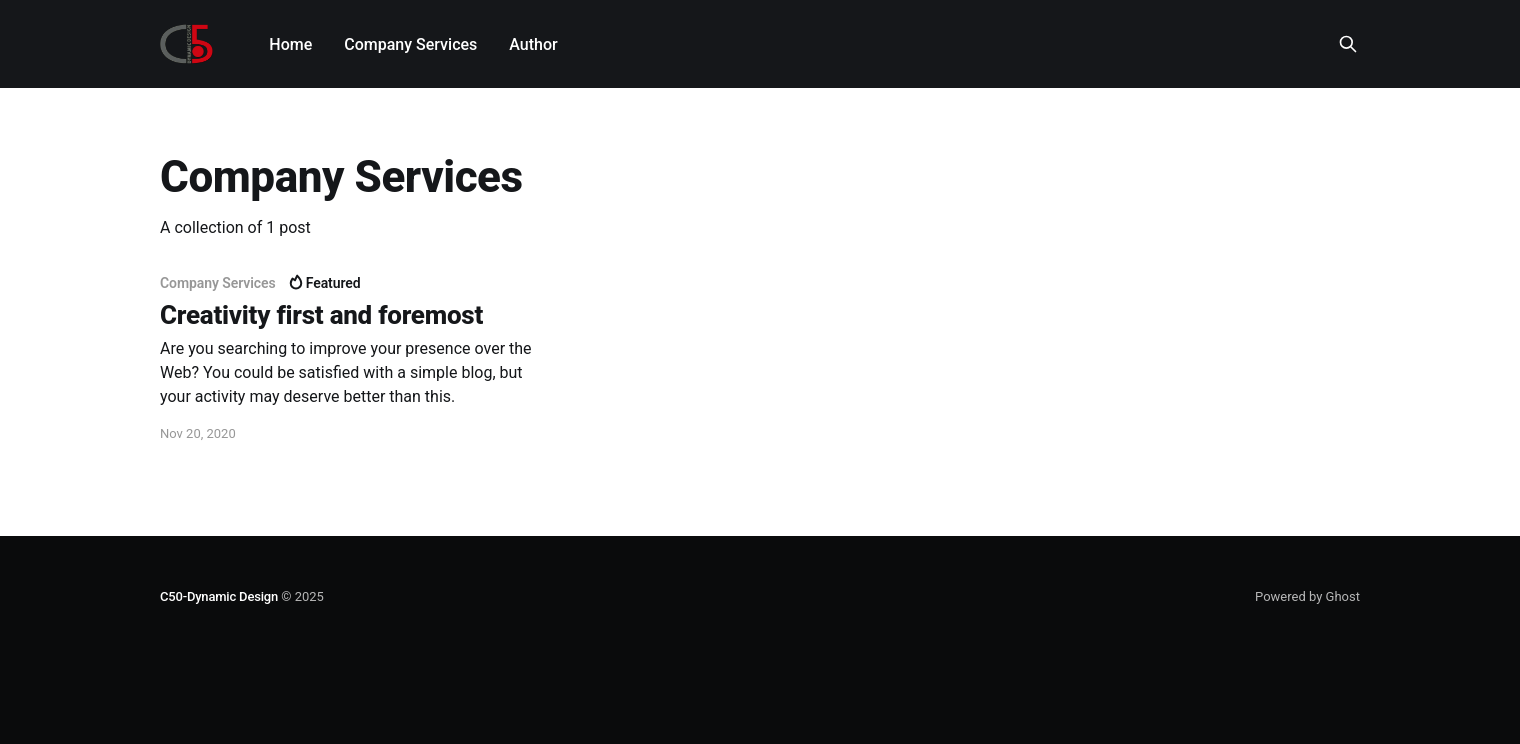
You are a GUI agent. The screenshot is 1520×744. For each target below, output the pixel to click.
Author (533, 44)
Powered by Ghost (1307, 596)
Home (290, 44)
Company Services (410, 44)
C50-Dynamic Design (219, 596)
